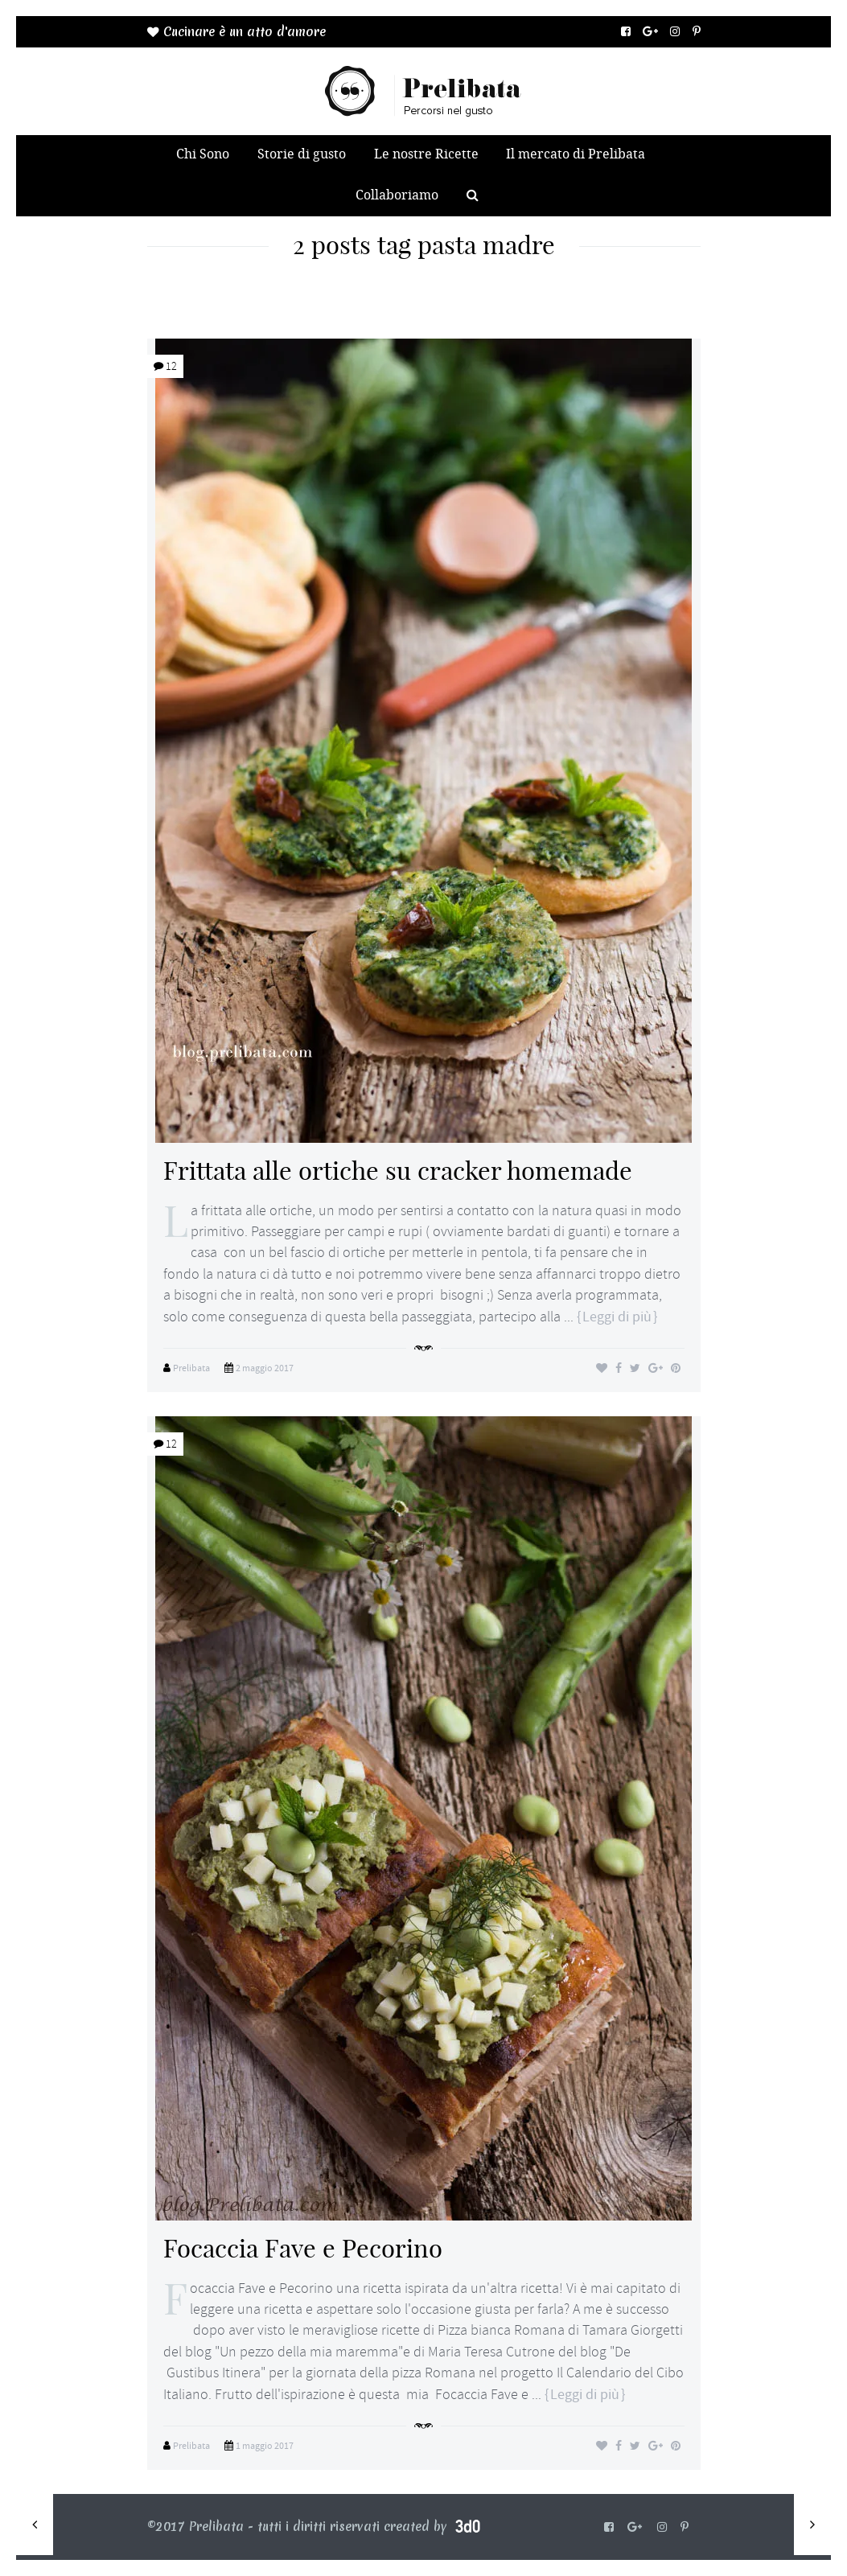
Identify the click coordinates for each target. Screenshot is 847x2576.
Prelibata (191, 1368)
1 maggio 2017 (265, 2445)
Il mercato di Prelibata (575, 154)
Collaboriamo (397, 195)
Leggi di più (617, 1317)
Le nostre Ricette (426, 154)
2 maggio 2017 (265, 1368)
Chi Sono (202, 154)
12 (165, 366)
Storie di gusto (301, 154)
